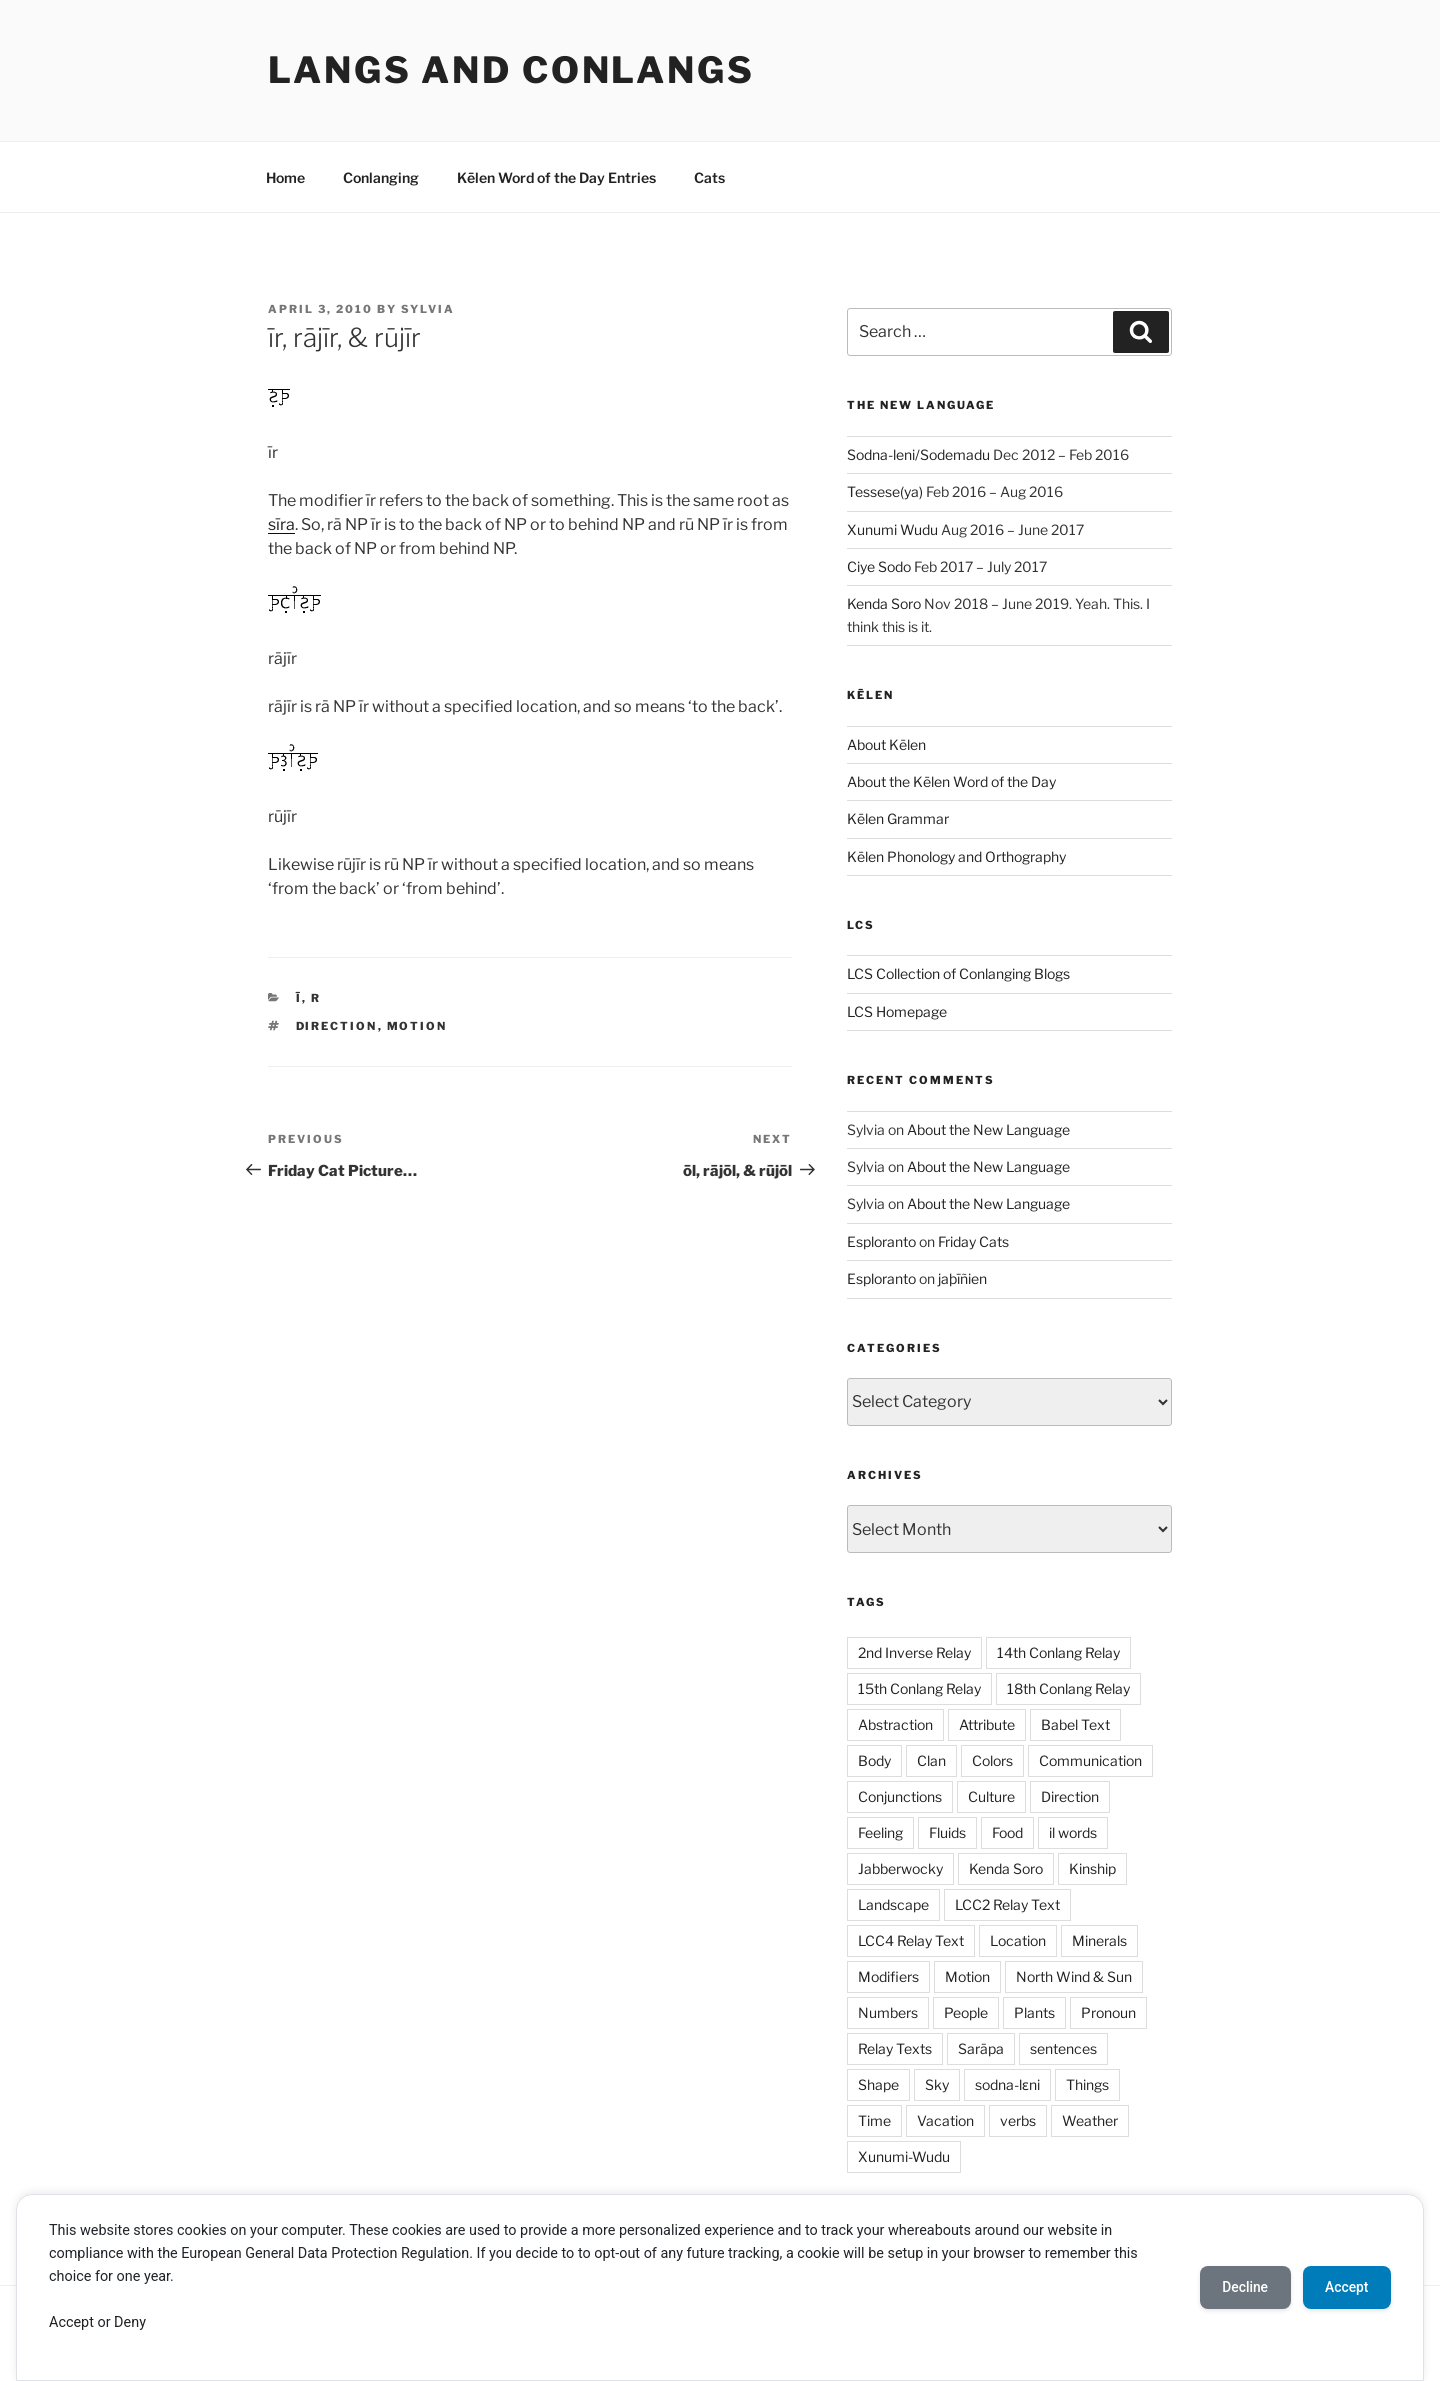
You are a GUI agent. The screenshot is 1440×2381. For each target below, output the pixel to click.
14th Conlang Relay (1058, 1652)
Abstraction (895, 1724)
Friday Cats (973, 1241)
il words (1073, 1832)
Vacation (945, 2120)
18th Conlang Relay (1068, 1688)
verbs (1018, 2120)
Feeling (880, 1832)
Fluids (947, 1832)
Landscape (893, 1904)
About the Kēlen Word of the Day (951, 781)
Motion (417, 1026)
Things (1087, 2084)
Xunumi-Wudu (904, 2156)
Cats (709, 177)
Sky (937, 2084)
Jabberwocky (900, 1868)
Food (1007, 1832)
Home (285, 177)
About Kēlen (886, 744)
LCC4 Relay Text (911, 1940)
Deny (130, 2322)
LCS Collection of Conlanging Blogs (958, 973)
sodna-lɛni (1007, 2084)
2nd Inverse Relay (914, 1652)
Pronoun (1108, 2012)
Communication (1090, 1760)
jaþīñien (962, 1278)
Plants (1034, 2012)
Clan (931, 1760)
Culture (991, 1796)
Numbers (888, 2012)
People (966, 2012)
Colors (992, 1760)
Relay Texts (895, 2048)
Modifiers (888, 1976)
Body (874, 1760)
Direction (337, 1026)
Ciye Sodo (879, 566)
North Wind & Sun (1074, 1976)
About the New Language (988, 1129)
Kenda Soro (884, 603)
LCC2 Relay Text (1007, 1904)
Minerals (1099, 1940)
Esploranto (881, 1241)
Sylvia (428, 309)
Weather (1090, 2120)
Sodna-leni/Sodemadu (918, 454)
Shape (878, 2084)
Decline (1240, 2287)
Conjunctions (900, 1796)
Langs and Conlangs (511, 70)
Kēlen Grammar (898, 818)
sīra (281, 524)
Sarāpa (981, 2048)
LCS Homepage (897, 1011)
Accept (71, 2322)
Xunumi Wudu (892, 529)
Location (1018, 1940)
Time (874, 2120)
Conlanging (381, 177)
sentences (1063, 2048)
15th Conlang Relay (919, 1688)
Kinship (1092, 1868)
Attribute (987, 1724)
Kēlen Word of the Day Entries (556, 177)
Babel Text (1075, 1724)
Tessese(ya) (885, 491)
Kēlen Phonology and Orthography (956, 856)
